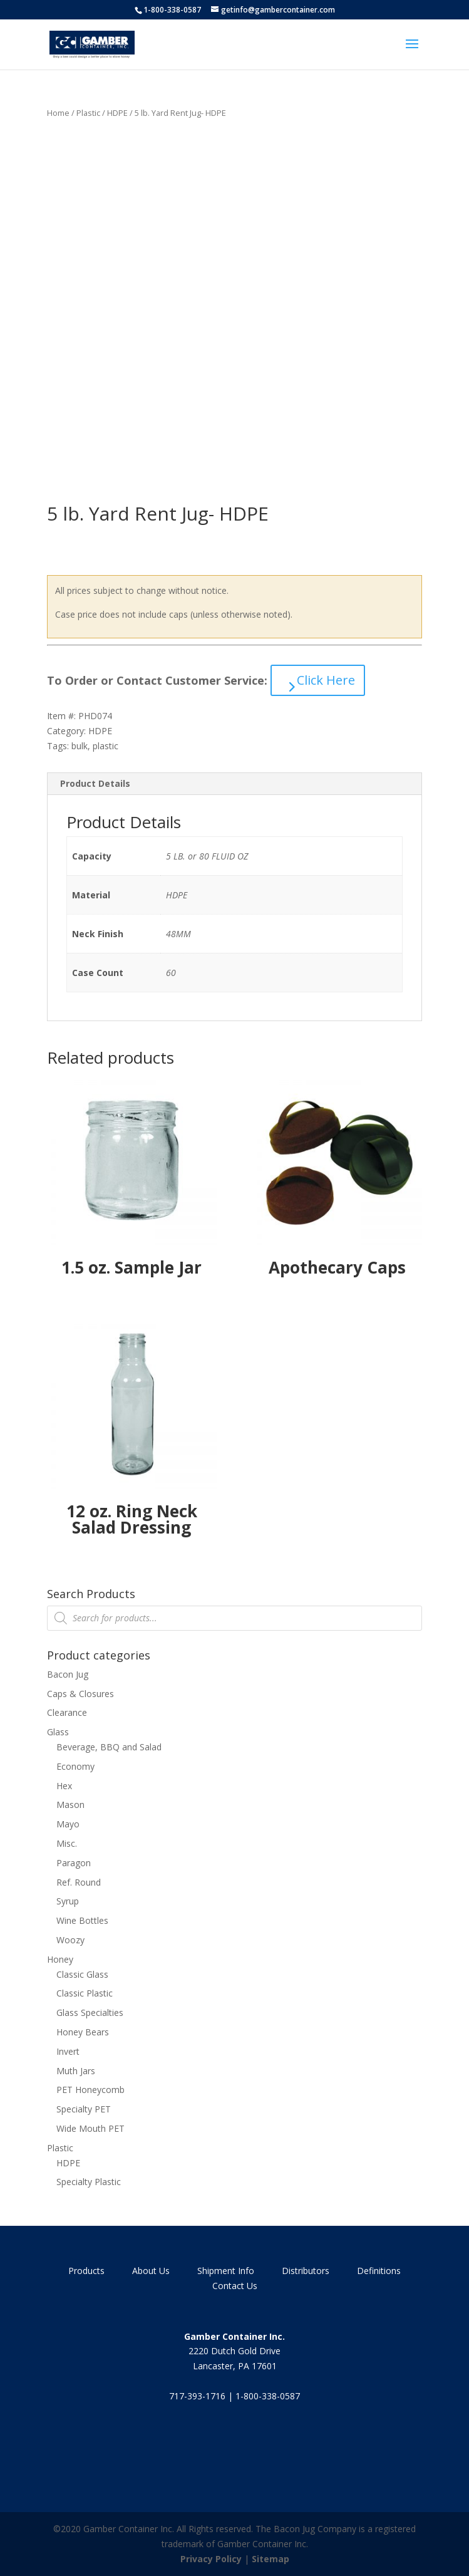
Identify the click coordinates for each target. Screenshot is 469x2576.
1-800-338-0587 (172, 9)
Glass (58, 1732)
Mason (70, 1804)
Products (86, 2271)
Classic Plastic (84, 1993)
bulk (79, 746)
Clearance (67, 1712)
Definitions (379, 2271)
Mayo (68, 1824)
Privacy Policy (211, 2559)
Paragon (73, 1863)
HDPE (117, 112)
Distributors (305, 2271)
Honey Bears (82, 2032)
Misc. (66, 1843)
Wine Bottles (82, 1920)
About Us (151, 2271)
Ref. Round (78, 1882)
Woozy (70, 1940)
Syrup (67, 1901)
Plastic (88, 112)
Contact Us (234, 2286)
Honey (60, 1959)
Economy (75, 1766)
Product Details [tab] (95, 783)
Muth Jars (75, 2071)
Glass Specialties (89, 2012)
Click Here (326, 680)
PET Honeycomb (90, 2090)
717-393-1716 (197, 2396)
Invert (68, 2051)
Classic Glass (82, 1974)
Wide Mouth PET (90, 2128)
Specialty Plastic (88, 2182)
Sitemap (270, 2559)
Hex (64, 1786)
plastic (105, 746)
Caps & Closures (80, 1694)
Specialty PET (83, 2109)
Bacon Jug (67, 1674)
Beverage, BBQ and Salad (109, 1747)
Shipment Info (225, 2271)
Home (58, 112)
